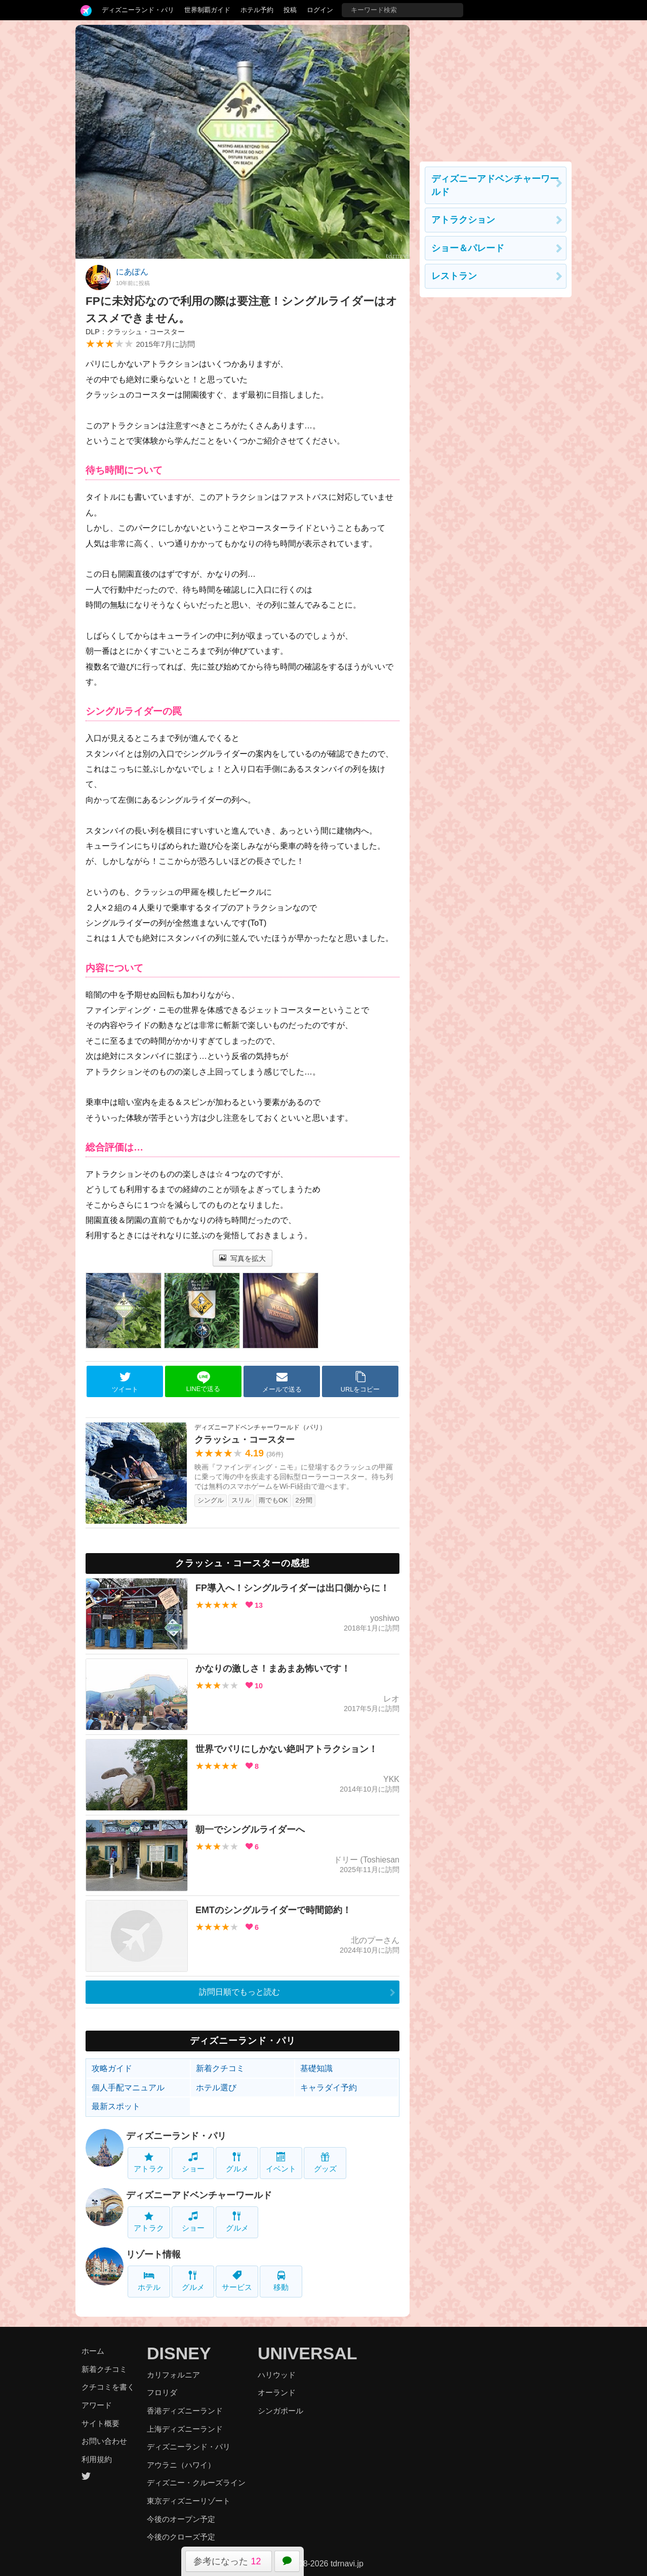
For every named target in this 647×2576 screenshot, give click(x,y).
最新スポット (116, 2106)
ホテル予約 (256, 10)
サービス (237, 2281)
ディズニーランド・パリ (138, 10)
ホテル (149, 2281)
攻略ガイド (112, 2068)
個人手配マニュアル (128, 2087)
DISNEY (179, 2353)
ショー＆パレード (467, 248)
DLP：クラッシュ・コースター (135, 332)
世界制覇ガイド (207, 10)
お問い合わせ (104, 2441)
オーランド (277, 2392)
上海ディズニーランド (185, 2429)
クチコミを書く (108, 2387)
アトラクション (463, 220)
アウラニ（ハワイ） (181, 2465)
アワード (97, 2405)
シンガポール (280, 2410)
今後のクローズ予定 (181, 2536)
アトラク (149, 2162)
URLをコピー (360, 1382)
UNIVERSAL (307, 2353)
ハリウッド (277, 2374)
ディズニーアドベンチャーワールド (199, 2195)
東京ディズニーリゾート (188, 2500)
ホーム (93, 2351)
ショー (193, 2162)
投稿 (290, 10)
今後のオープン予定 (181, 2519)
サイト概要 (100, 2423)
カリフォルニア (173, 2374)
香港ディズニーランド (185, 2410)
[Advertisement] (496, 88)
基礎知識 (316, 2068)
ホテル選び (216, 2087)
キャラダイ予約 (328, 2087)
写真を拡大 (242, 1258)
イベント (281, 2162)
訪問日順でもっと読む (239, 1992)
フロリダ (162, 2392)
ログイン (320, 10)
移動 (281, 2281)
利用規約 (97, 2459)
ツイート (125, 1382)
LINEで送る (203, 1382)
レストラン (454, 276)
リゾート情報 (153, 2254)
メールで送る (282, 1382)
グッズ (325, 2162)
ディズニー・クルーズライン (196, 2482)
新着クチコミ (220, 2068)
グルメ (237, 2162)
